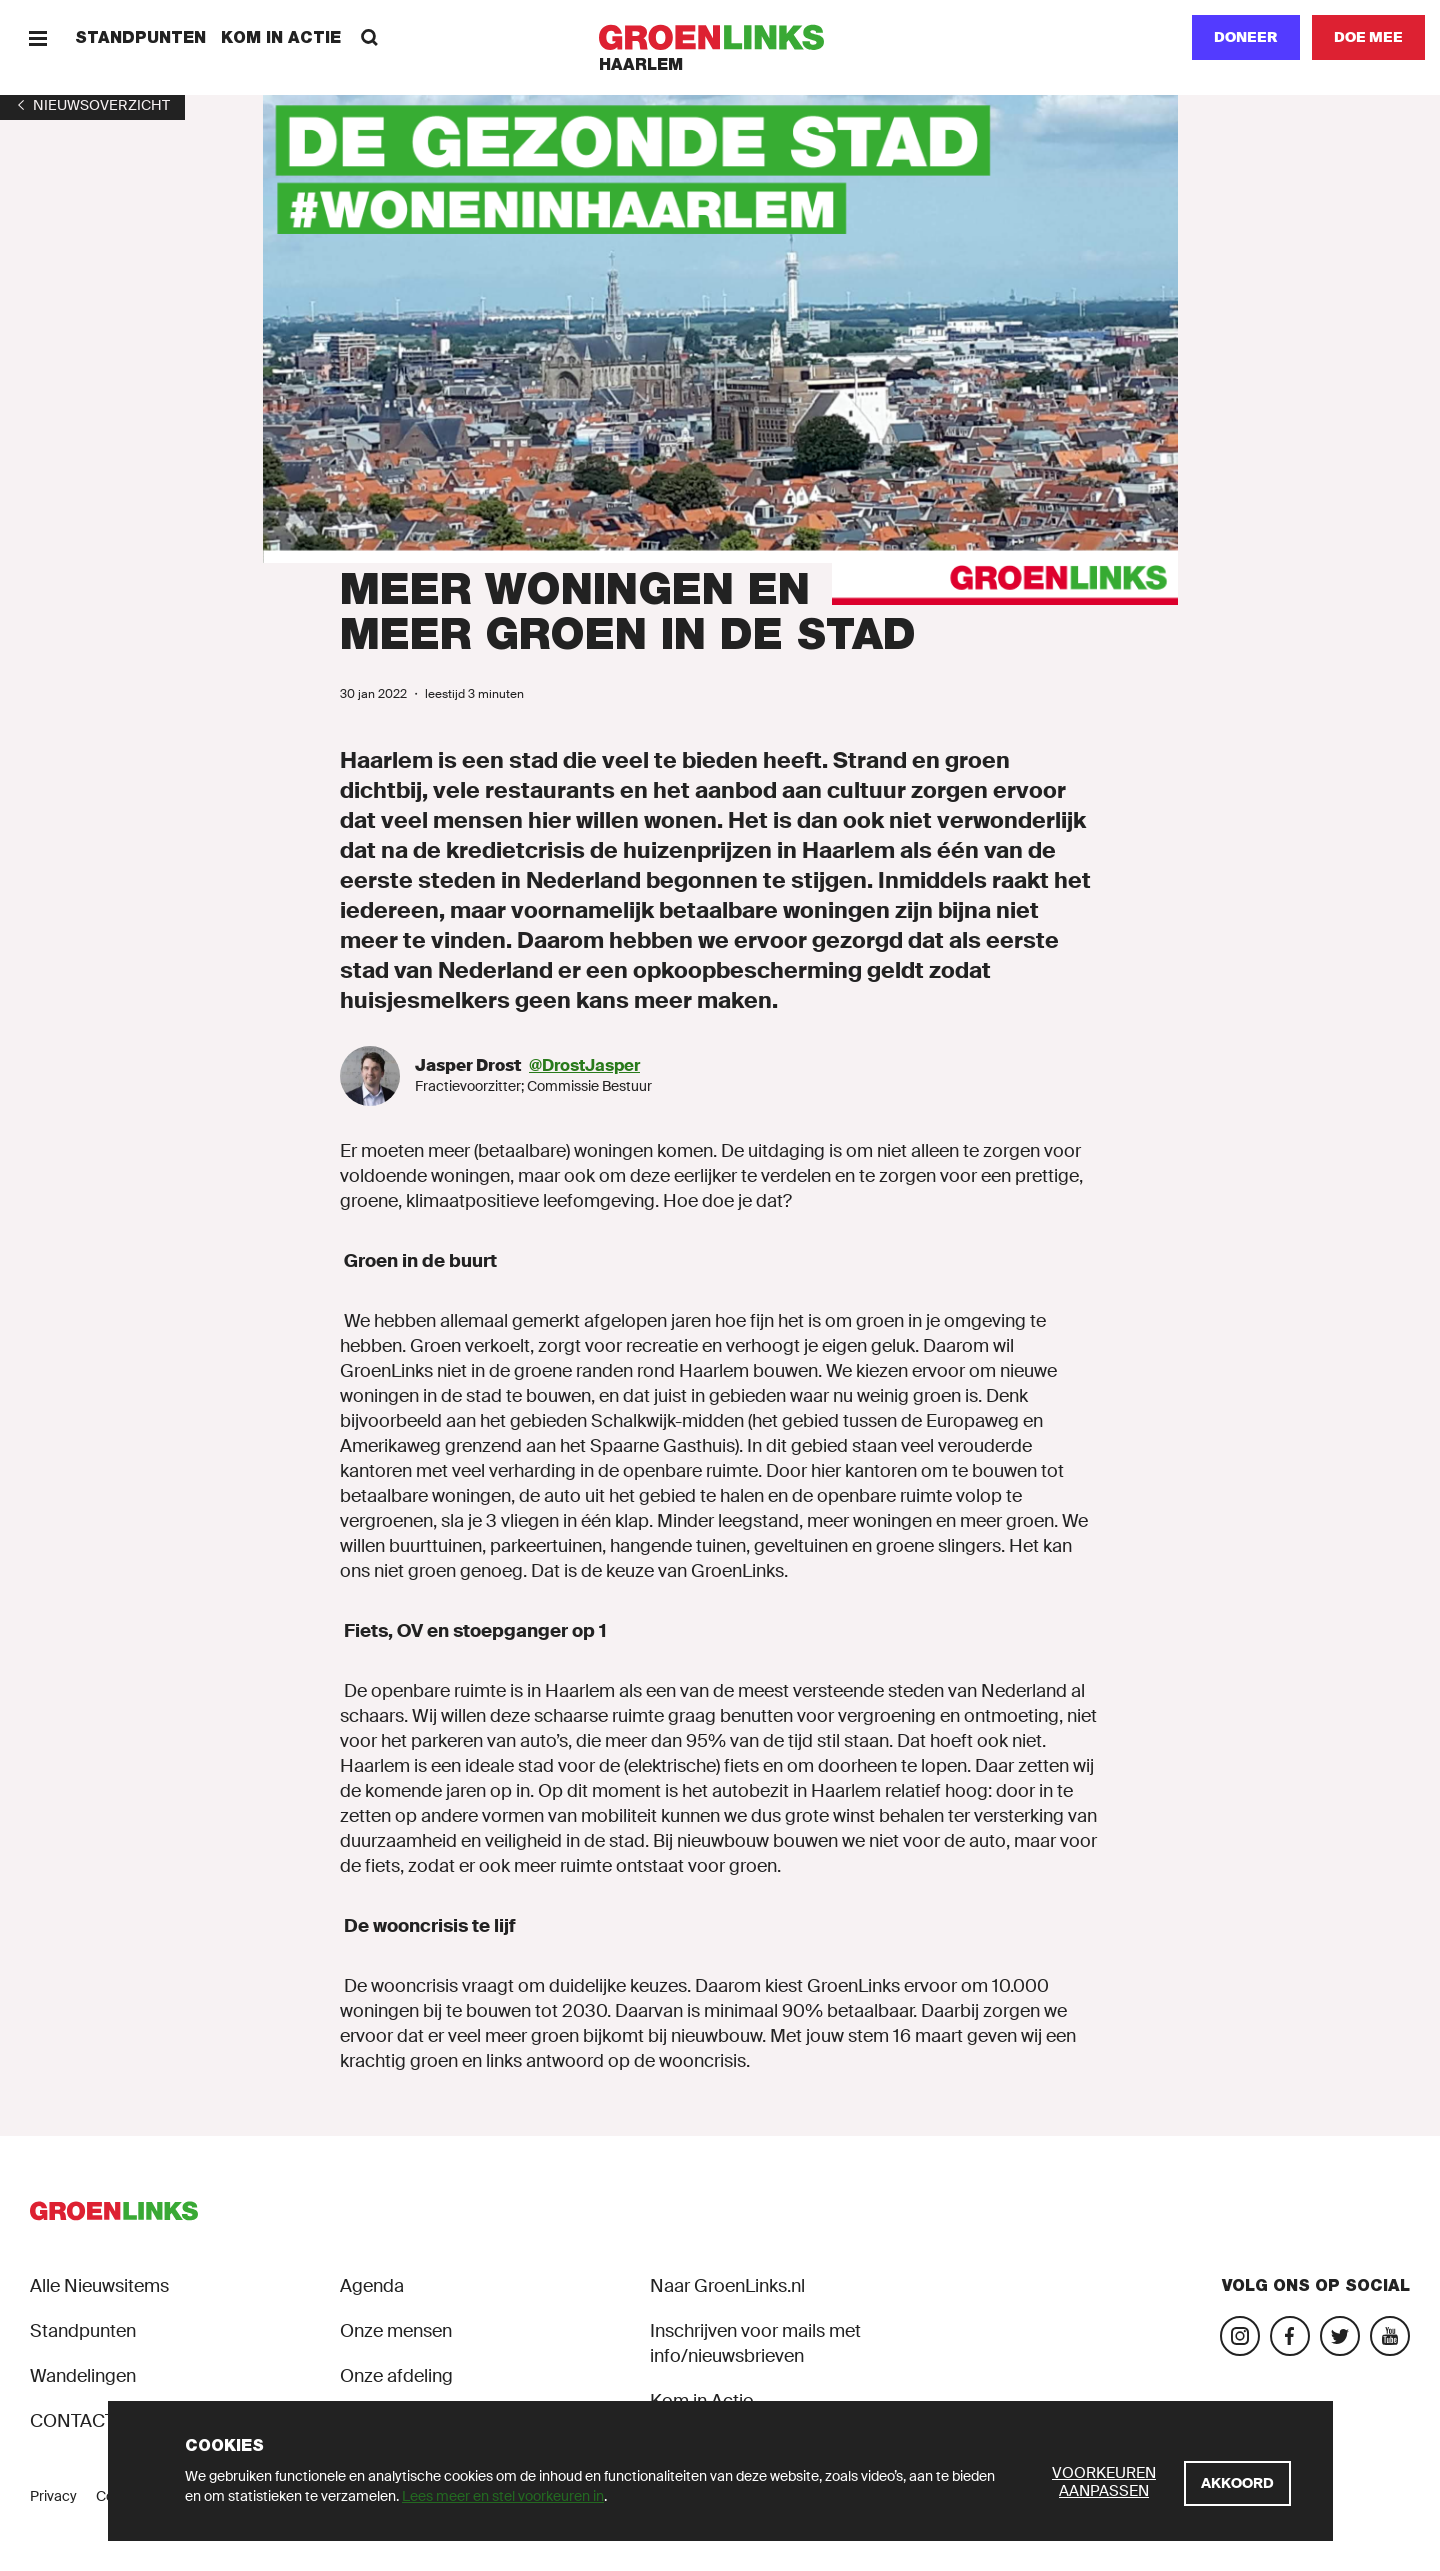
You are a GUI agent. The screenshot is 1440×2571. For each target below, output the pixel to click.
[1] (92, 105)
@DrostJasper (584, 1065)
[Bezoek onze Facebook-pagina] (1290, 2336)
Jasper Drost (470, 1065)
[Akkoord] (1237, 2483)
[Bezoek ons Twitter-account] (1340, 2336)
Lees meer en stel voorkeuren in (503, 2496)
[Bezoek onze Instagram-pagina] (1240, 2336)
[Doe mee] (1368, 37)
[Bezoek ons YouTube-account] (1390, 2336)
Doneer (1246, 37)
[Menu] (37, 37)
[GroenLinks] (720, 37)
